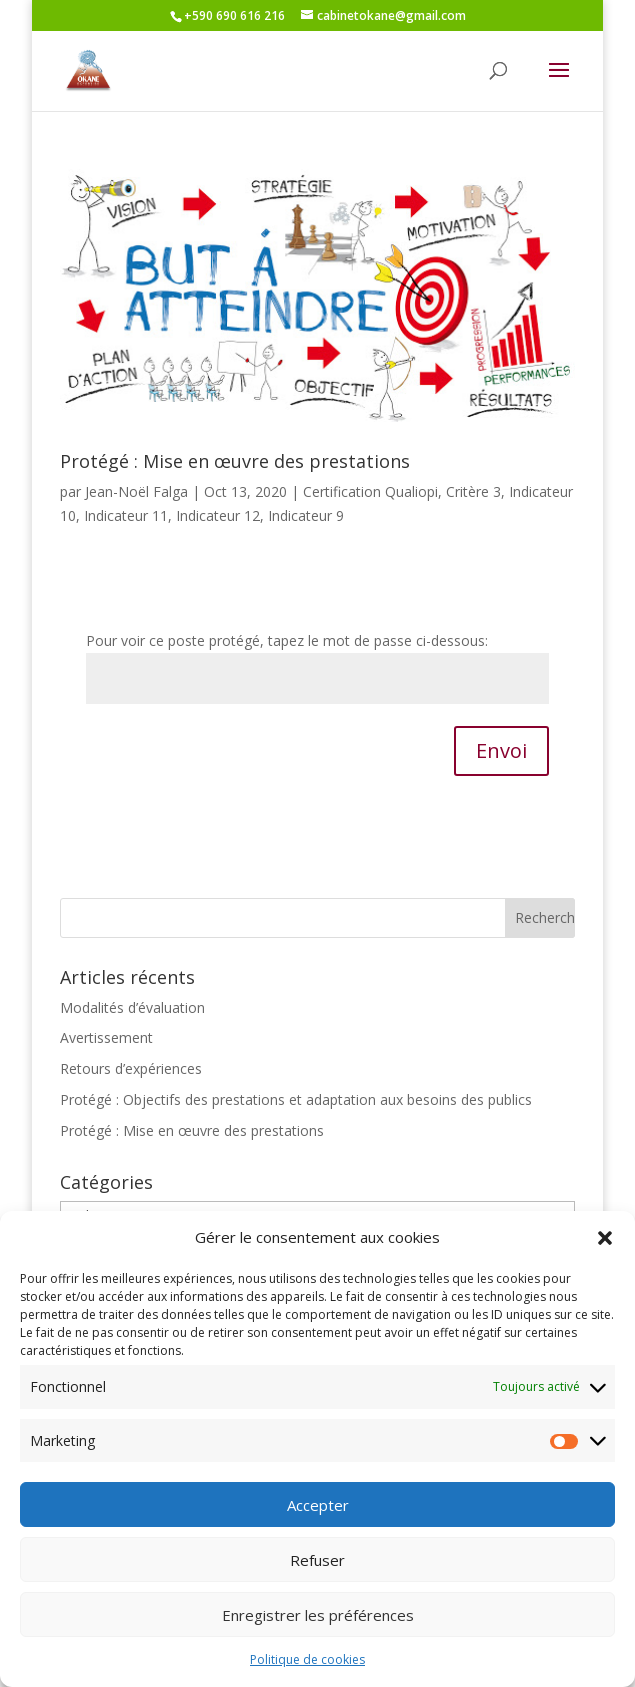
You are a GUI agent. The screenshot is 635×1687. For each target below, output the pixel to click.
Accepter (318, 1525)
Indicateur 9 (306, 515)
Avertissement (106, 1037)
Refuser (317, 1580)
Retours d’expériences (131, 1068)
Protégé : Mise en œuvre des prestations (235, 461)
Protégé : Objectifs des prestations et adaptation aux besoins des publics (296, 1099)
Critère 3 (473, 491)
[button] (605, 1258)
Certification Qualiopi (370, 491)
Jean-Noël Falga (136, 491)
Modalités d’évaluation (132, 1007)
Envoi (501, 750)
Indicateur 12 (218, 515)
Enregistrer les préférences (318, 1635)
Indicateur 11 (126, 515)
